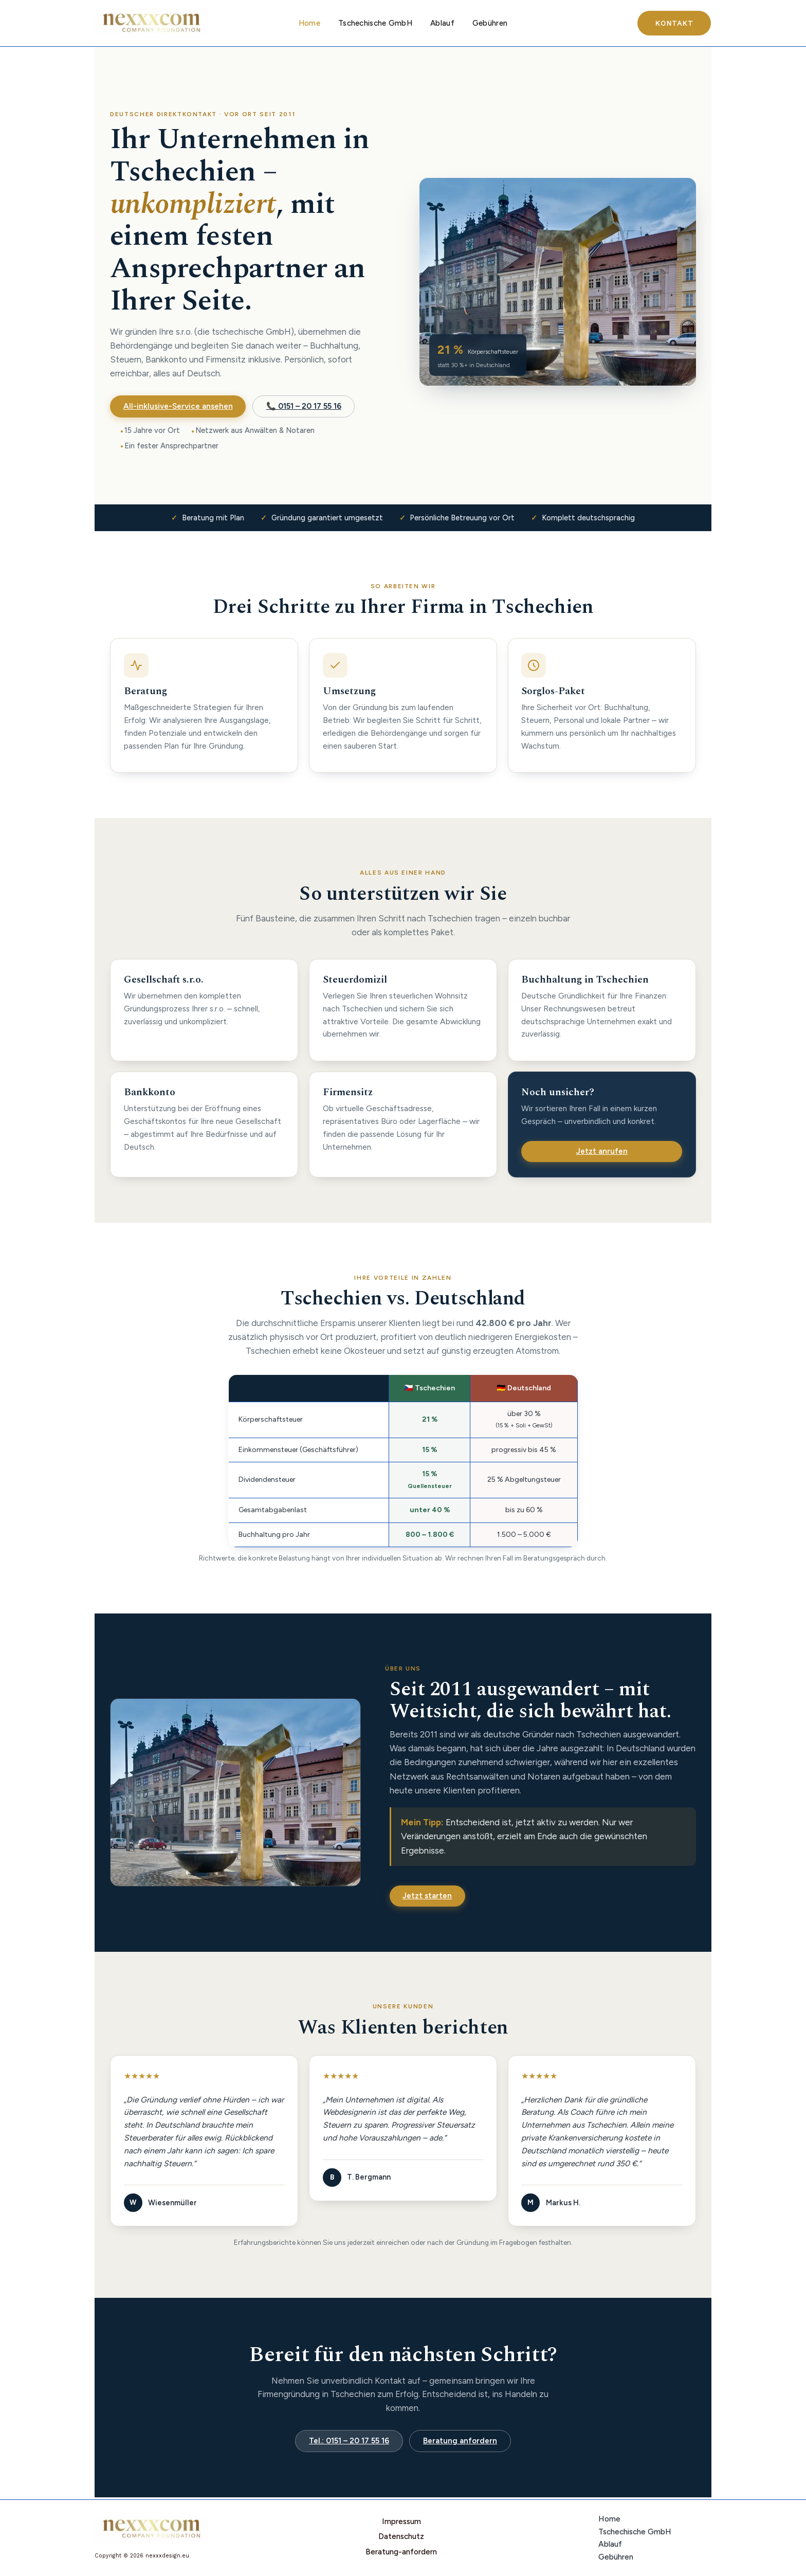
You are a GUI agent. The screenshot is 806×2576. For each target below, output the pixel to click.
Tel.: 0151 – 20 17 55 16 (349, 2440)
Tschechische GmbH (376, 23)
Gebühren (485, 23)
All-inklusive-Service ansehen (178, 406)
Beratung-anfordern (403, 2550)
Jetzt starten (427, 1895)
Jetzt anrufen (602, 1151)
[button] (674, 23)
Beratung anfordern (460, 2440)
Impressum (403, 2524)
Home (313, 23)
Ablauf (441, 23)
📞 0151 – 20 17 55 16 (303, 406)
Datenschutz (403, 2537)
